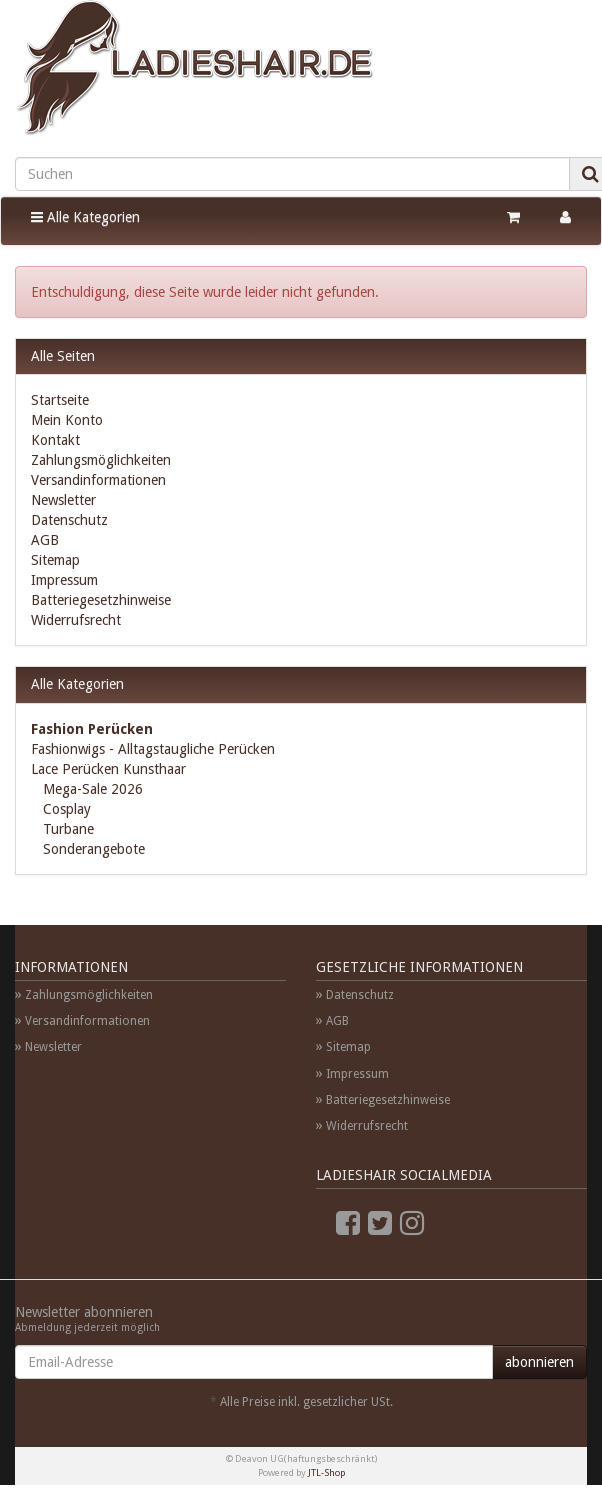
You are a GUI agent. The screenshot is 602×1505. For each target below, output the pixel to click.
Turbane (66, 829)
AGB (45, 540)
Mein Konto (67, 420)
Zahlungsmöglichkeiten (101, 460)
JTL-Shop (326, 1472)
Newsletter (63, 500)
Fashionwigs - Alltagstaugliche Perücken (153, 749)
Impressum (64, 580)
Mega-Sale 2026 (91, 789)
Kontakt (55, 440)
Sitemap (55, 560)
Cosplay (65, 809)
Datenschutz (69, 520)
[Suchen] (292, 174)
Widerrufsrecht (76, 620)
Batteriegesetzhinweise (101, 600)
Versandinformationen (98, 480)
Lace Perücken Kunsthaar (108, 769)
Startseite (60, 400)
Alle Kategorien (85, 217)
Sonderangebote (92, 849)
